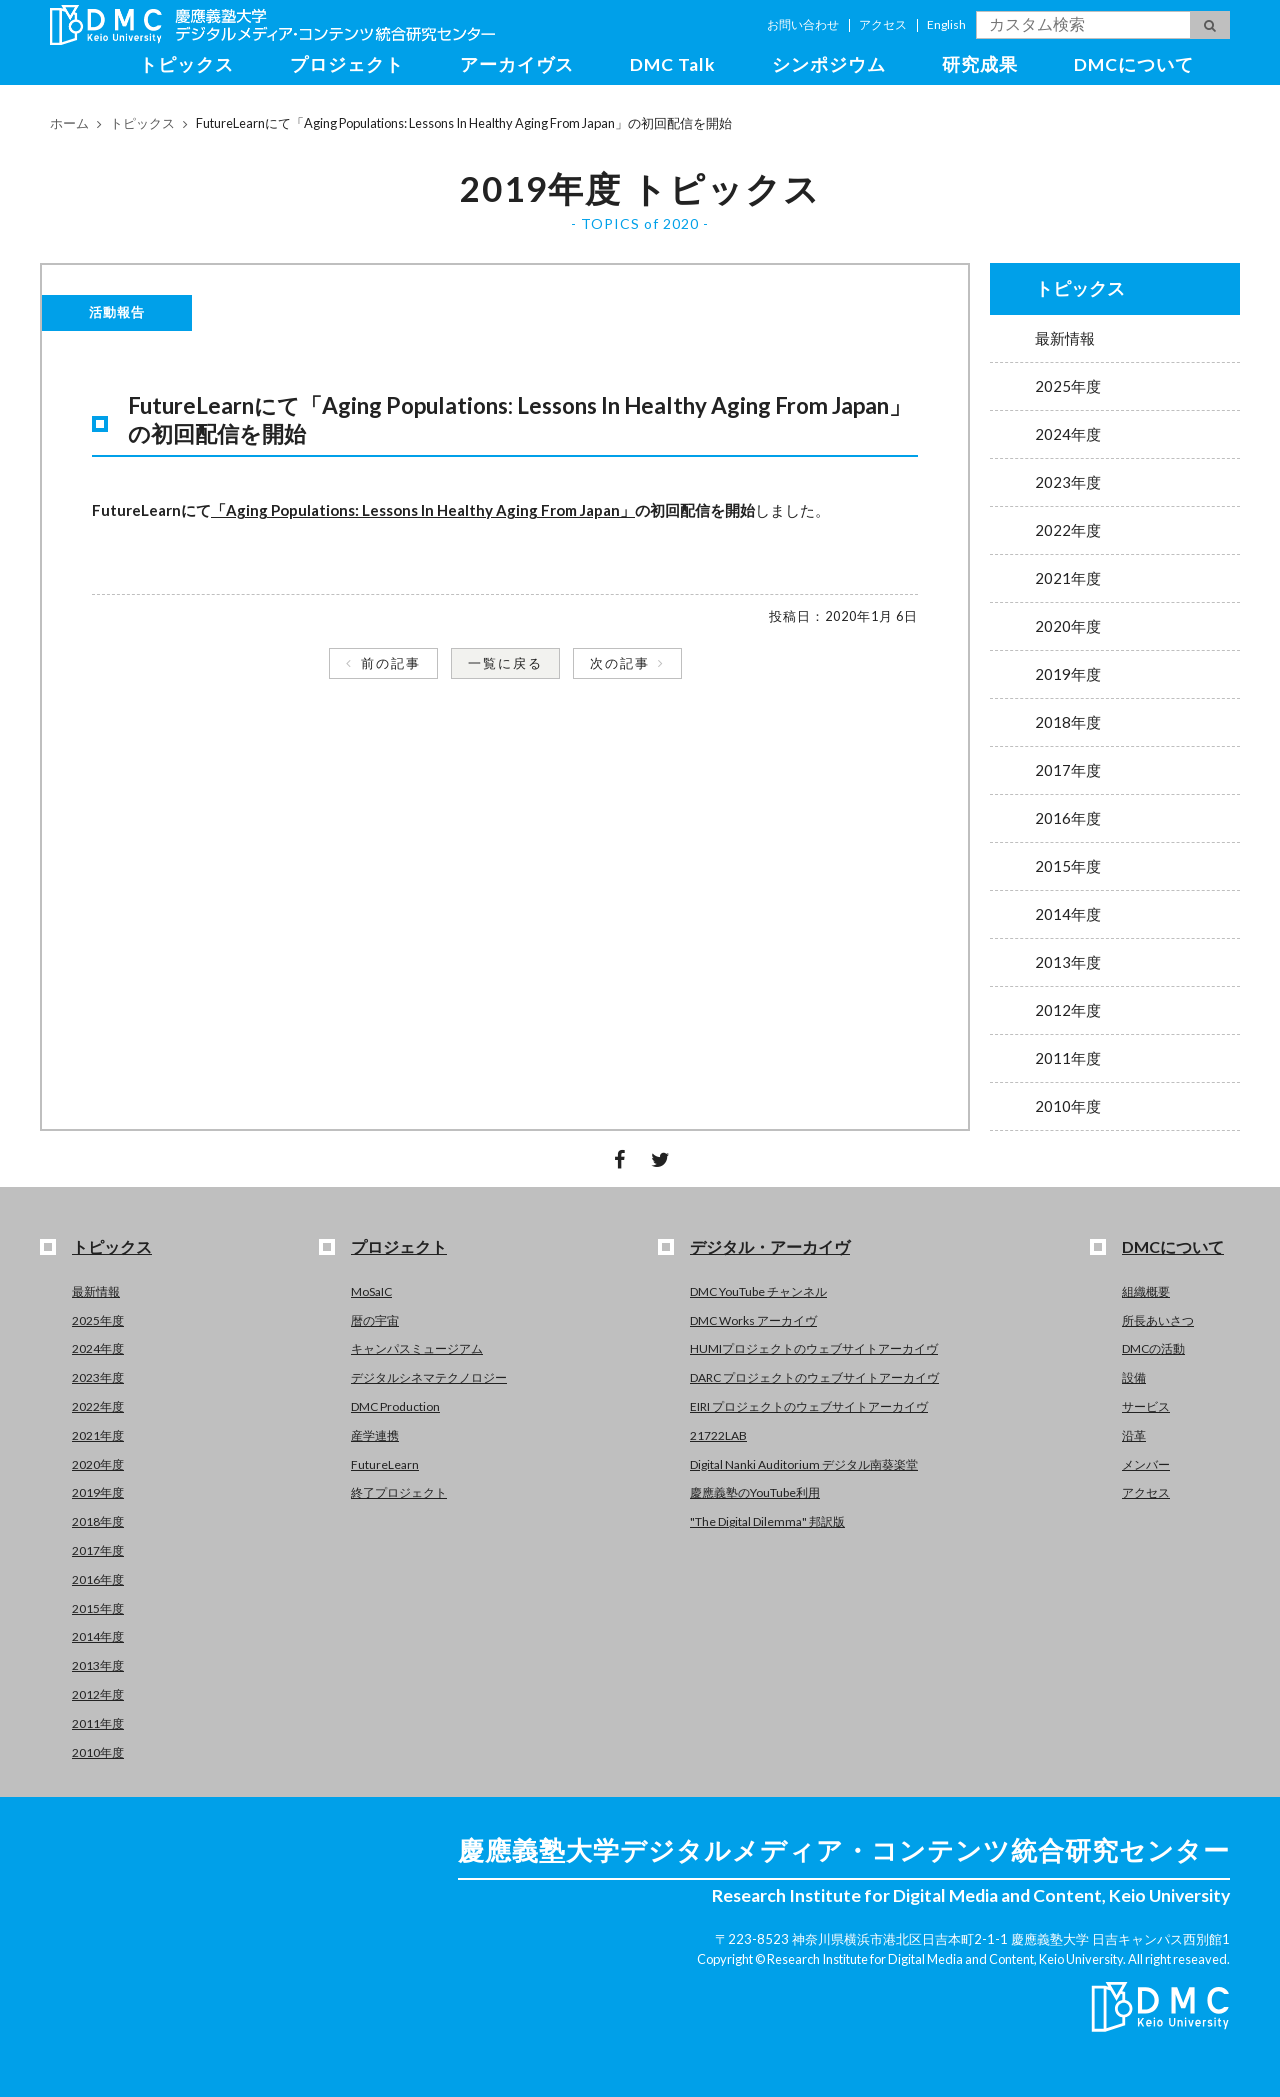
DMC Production (395, 1406)
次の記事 (620, 663)
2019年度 (1068, 674)
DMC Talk (673, 64)
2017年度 (1068, 770)
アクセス (883, 24)
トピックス (186, 64)
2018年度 (1068, 722)
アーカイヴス (517, 64)
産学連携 (375, 1435)
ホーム (69, 123)
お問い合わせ (803, 24)
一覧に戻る (505, 663)
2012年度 (1068, 1010)
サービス (1146, 1406)
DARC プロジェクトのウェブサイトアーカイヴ (814, 1377)
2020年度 (1068, 626)
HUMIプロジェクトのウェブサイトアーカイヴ (814, 1348)
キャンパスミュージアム (417, 1348)
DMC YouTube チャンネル (758, 1291)
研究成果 (980, 64)
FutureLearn (385, 1464)
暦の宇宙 (375, 1320)
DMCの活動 (1153, 1348)
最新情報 (1065, 338)
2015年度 (1068, 866)
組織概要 (1146, 1291)
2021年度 (1068, 578)
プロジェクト (347, 64)
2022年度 (1068, 530)
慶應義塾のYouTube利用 (755, 1492)
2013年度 (1068, 962)
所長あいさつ (1158, 1320)
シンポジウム (829, 64)
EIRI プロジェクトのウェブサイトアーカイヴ (809, 1406)
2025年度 (1068, 386)
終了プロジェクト (399, 1492)
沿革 (1134, 1435)
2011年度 (1068, 1058)
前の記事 (391, 663)
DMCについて (1134, 64)
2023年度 (1068, 482)
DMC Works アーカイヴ (753, 1320)
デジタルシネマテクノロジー (429, 1377)
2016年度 (1068, 818)
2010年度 (1068, 1106)
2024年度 (1068, 434)
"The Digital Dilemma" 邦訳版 (767, 1521)
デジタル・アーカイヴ (770, 1246)
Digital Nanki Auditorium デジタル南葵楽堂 (804, 1464)
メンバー (1146, 1464)
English (946, 24)
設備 (1134, 1377)
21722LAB (718, 1435)
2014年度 (1068, 914)
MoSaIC (371, 1291)
